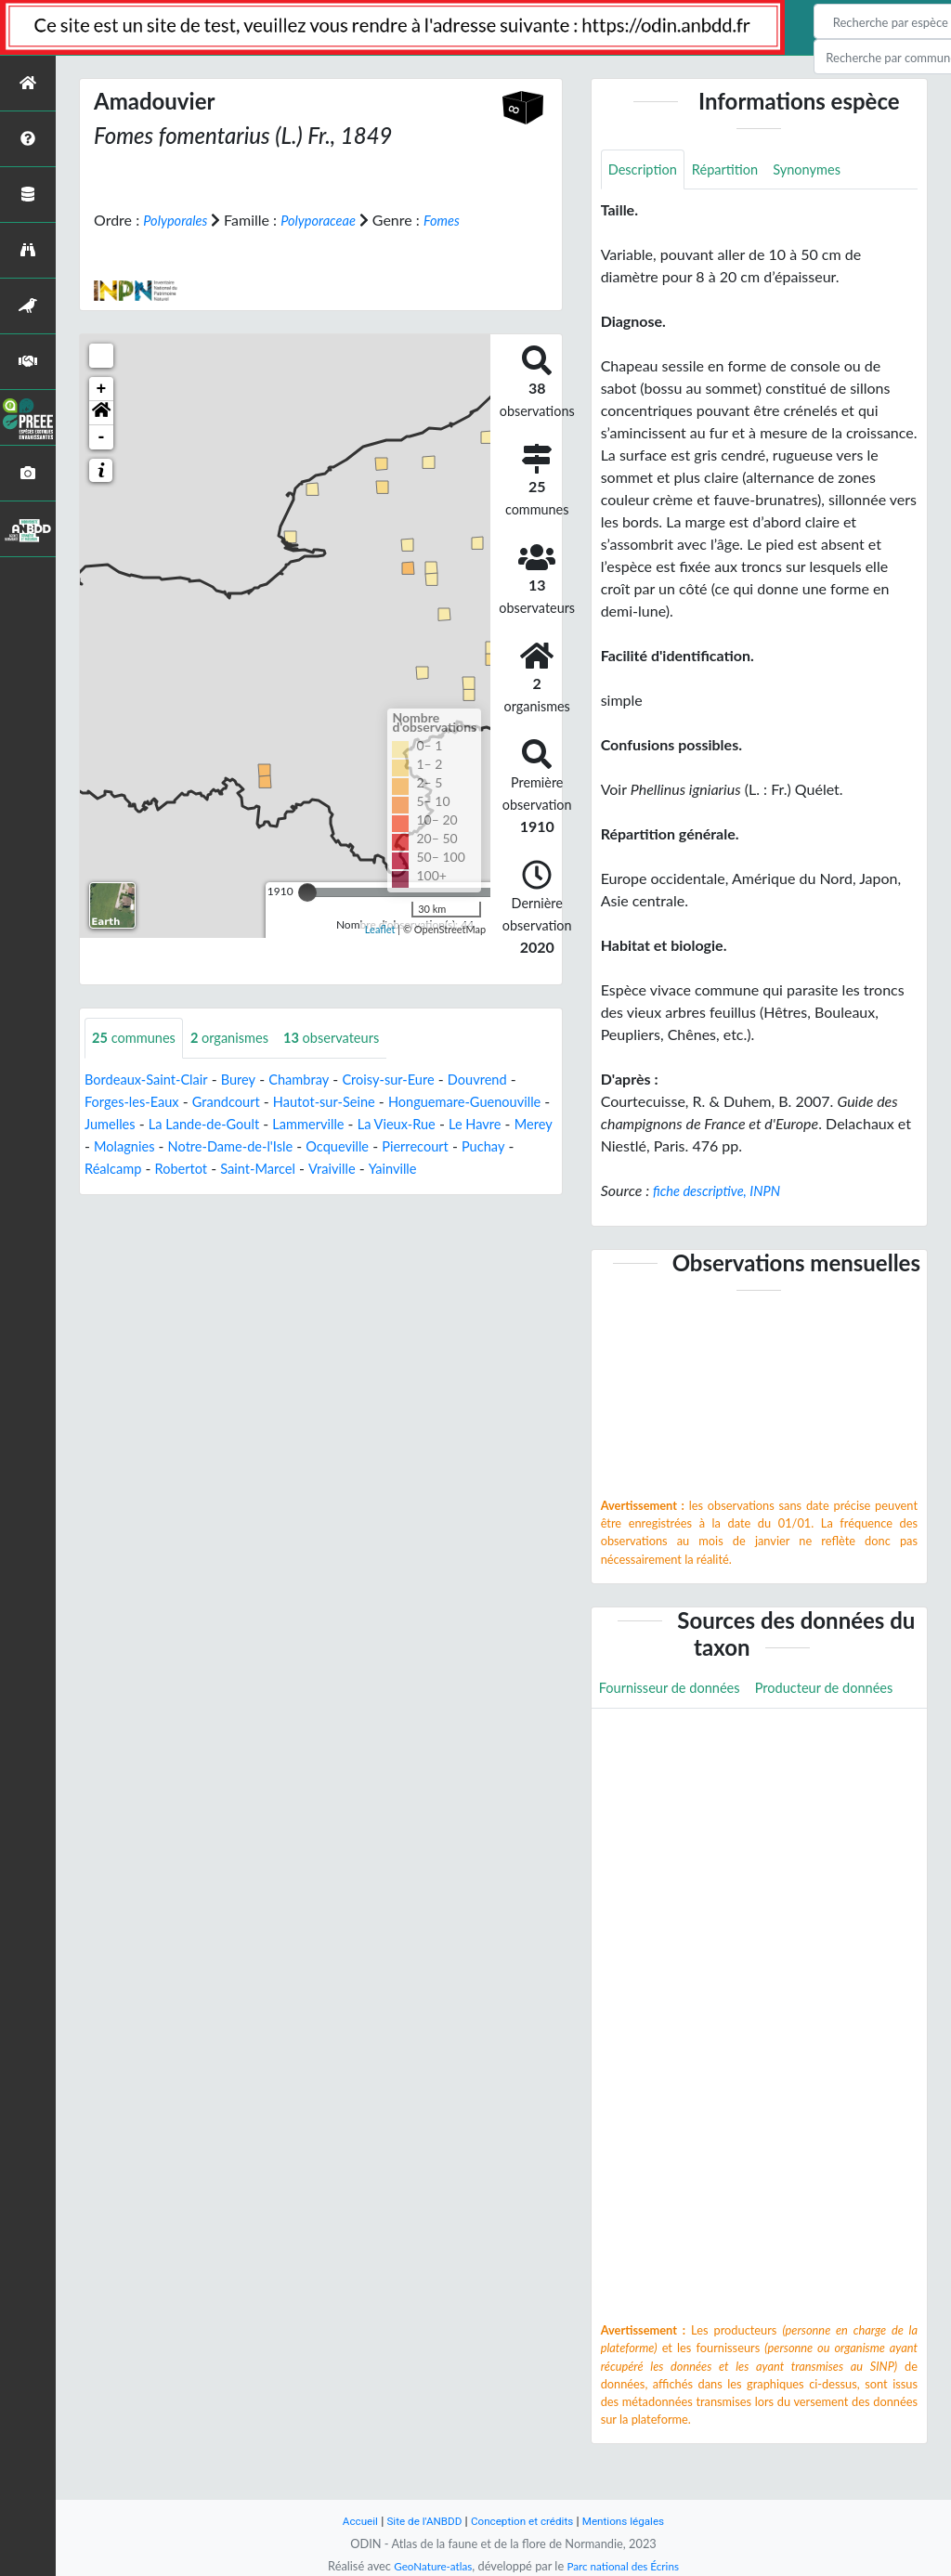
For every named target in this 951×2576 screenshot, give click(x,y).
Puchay (194, 1168)
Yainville (111, 1191)
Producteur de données (674, 1733)
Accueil (347, 2521)
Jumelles (203, 1124)
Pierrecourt (121, 1168)
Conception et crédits (523, 2521)
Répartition (734, 170)
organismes (241, 1038)
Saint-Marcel (418, 1168)
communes (138, 1038)
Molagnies (252, 1146)
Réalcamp (262, 1168)
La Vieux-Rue (513, 1124)
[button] (101, 412)
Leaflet (380, 929)
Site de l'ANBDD (417, 2521)
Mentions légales (634, 2521)
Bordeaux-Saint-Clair (152, 1079)
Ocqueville (483, 1146)
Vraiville (499, 1168)
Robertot (335, 1168)
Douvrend (509, 1079)
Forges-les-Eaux (137, 1102)
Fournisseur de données (676, 1691)
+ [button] (102, 388)
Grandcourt (239, 1102)
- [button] (102, 436)
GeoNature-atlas (427, 2565)
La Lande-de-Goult (305, 1124)
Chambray (316, 1079)
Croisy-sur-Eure (412, 1079)
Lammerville (418, 1124)
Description (646, 170)
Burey (251, 1079)
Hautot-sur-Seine (345, 1102)
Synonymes (824, 170)
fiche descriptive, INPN (723, 1193)
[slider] (307, 891)
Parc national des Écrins (627, 2565)
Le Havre (122, 1146)
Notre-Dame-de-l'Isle (367, 1146)
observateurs (351, 1038)
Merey (185, 1146)
